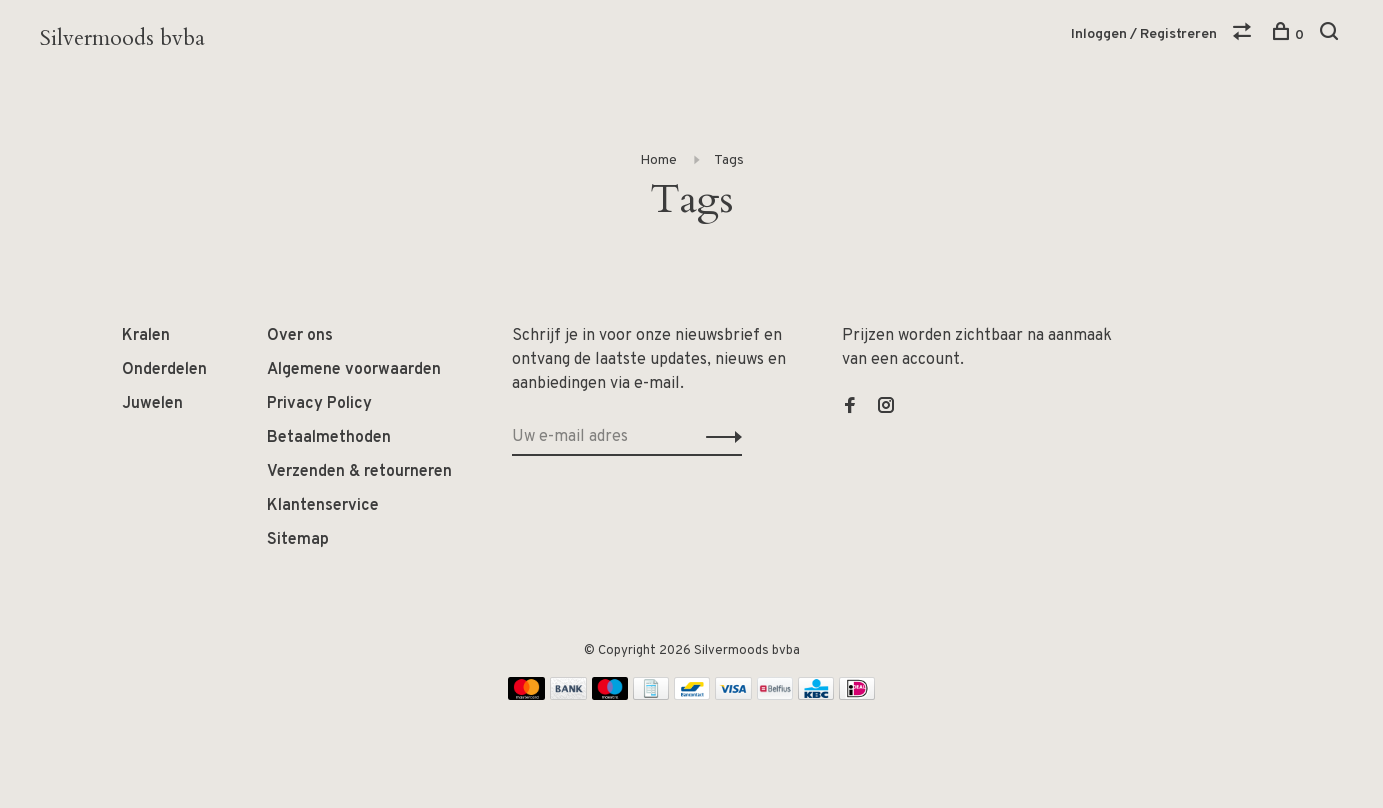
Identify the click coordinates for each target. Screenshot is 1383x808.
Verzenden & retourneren (359, 472)
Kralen (146, 336)
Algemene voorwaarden (354, 370)
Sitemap (298, 540)
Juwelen (152, 404)
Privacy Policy (319, 404)
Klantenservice (323, 506)
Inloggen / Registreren (1144, 34)
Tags (729, 160)
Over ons (300, 336)
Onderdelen (164, 370)
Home (658, 160)
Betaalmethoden (329, 438)
